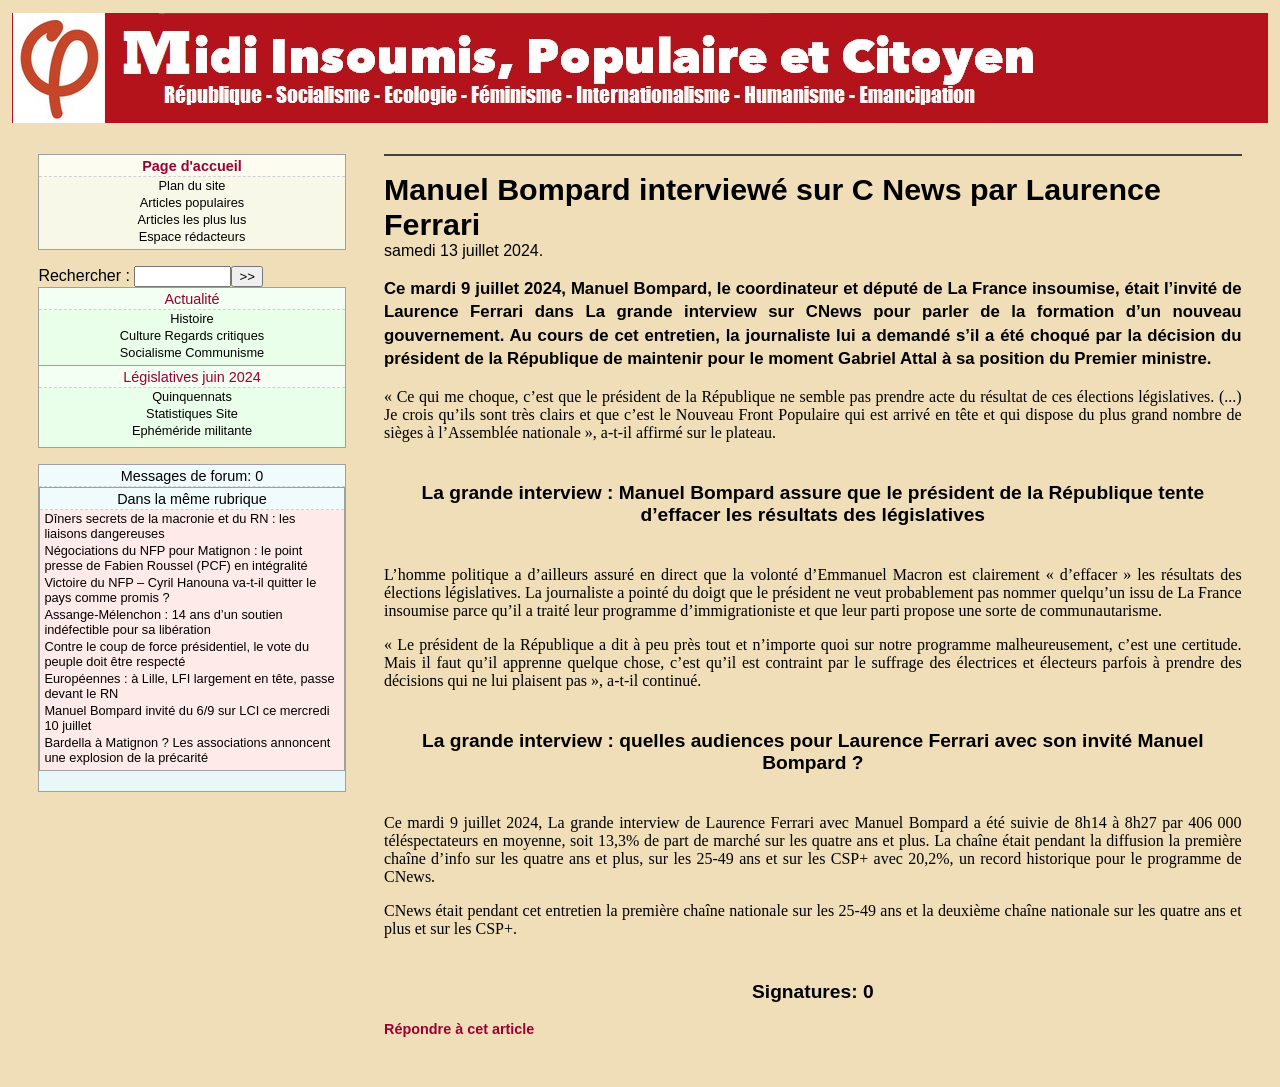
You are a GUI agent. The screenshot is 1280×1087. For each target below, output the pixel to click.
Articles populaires (192, 202)
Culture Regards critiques (192, 335)
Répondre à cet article (459, 1029)
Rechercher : (84, 275)
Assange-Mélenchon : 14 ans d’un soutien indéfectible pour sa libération (163, 622)
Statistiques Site (192, 413)
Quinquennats (192, 396)
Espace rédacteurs (192, 236)
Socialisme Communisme (192, 352)
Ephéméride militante (192, 430)
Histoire (191, 318)
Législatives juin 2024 (192, 377)
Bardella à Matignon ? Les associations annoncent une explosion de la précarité (187, 750)
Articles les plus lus (192, 219)
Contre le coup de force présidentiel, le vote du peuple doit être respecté (176, 654)
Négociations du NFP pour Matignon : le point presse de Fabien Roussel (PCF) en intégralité (175, 558)
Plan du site (192, 185)
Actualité (191, 299)
